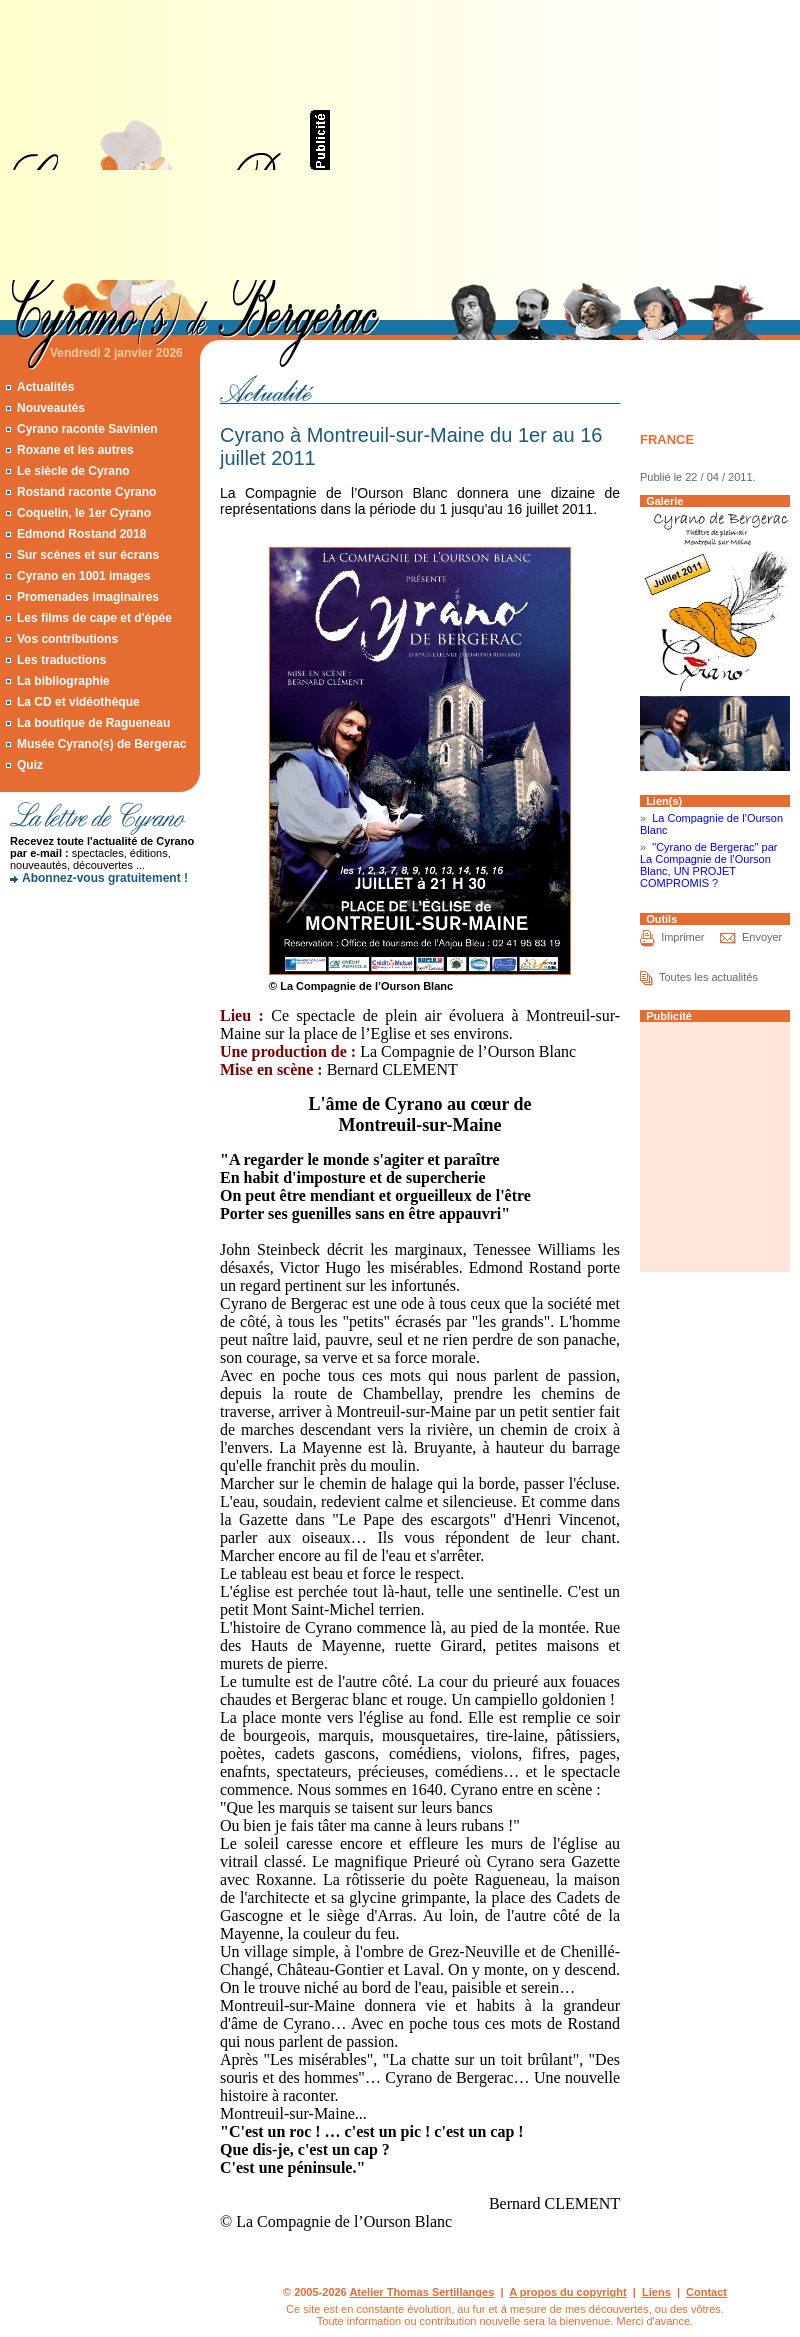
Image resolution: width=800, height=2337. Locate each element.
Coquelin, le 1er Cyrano (84, 513)
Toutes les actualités (708, 977)
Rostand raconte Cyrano (86, 492)
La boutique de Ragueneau (93, 723)
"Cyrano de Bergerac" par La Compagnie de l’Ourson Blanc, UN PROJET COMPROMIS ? (708, 865)
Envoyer (762, 937)
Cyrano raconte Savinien (87, 429)
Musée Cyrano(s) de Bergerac (101, 744)
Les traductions (61, 660)
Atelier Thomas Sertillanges (421, 2292)
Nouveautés (51, 408)
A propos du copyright (568, 2292)
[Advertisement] (550, 140)
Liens (656, 2292)
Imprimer (682, 937)
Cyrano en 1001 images (83, 576)
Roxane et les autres (75, 450)
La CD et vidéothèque (78, 702)
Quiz (30, 765)
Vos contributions (67, 639)
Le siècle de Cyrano (73, 471)
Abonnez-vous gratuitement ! (105, 878)
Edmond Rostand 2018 (81, 534)
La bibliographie (63, 681)
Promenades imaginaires (88, 597)
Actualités (45, 387)
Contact (706, 2292)
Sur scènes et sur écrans (88, 555)
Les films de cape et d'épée (94, 618)
